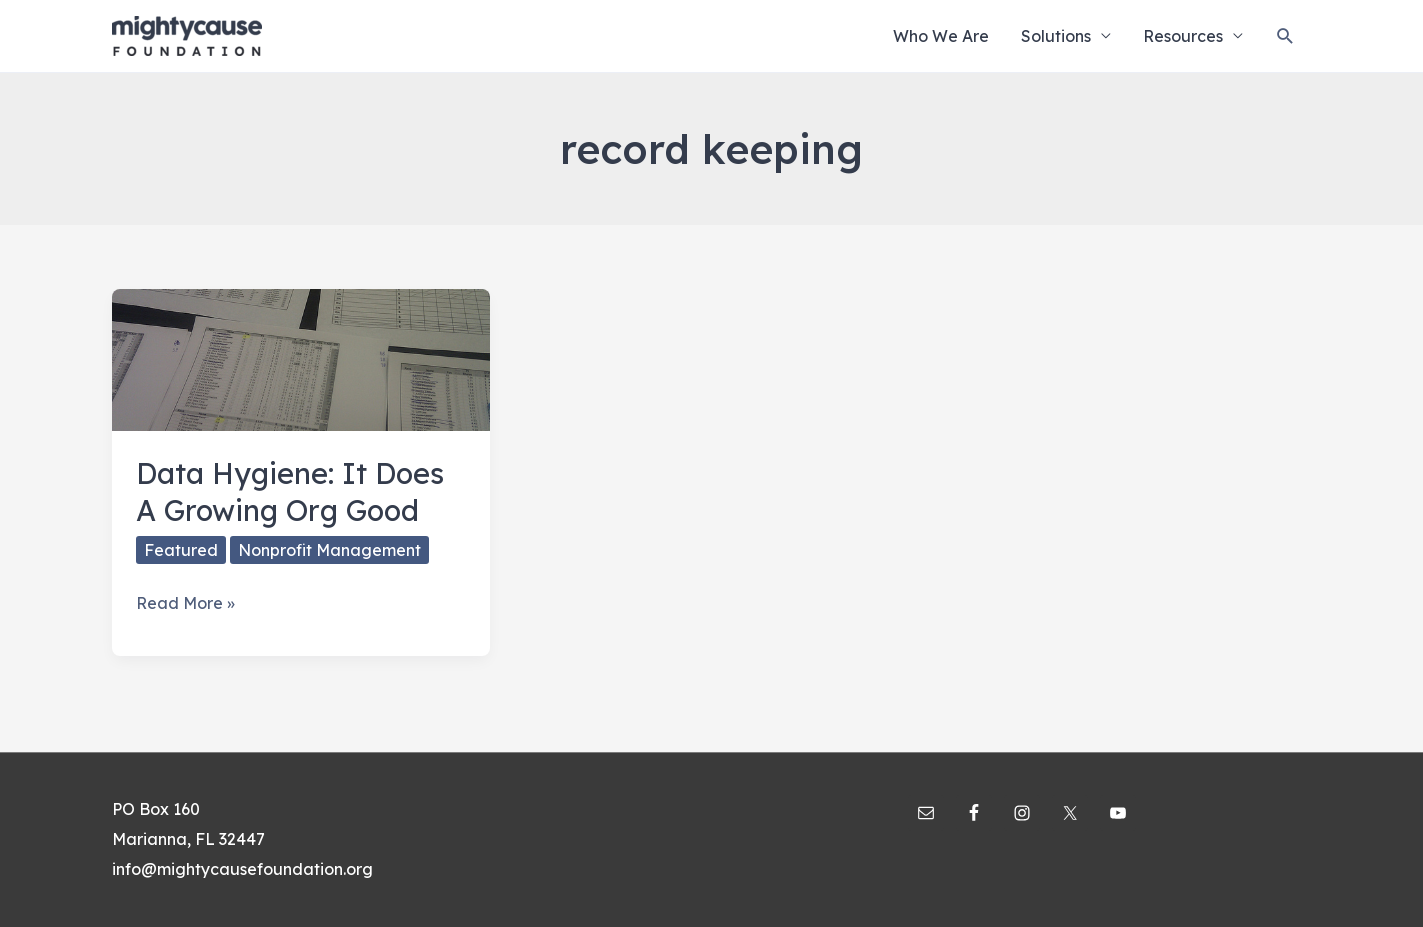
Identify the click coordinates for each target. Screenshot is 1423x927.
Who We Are (941, 36)
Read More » (185, 604)
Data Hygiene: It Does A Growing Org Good (290, 491)
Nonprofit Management (329, 550)
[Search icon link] (1285, 36)
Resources (1183, 36)
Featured (181, 550)
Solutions (1056, 36)
